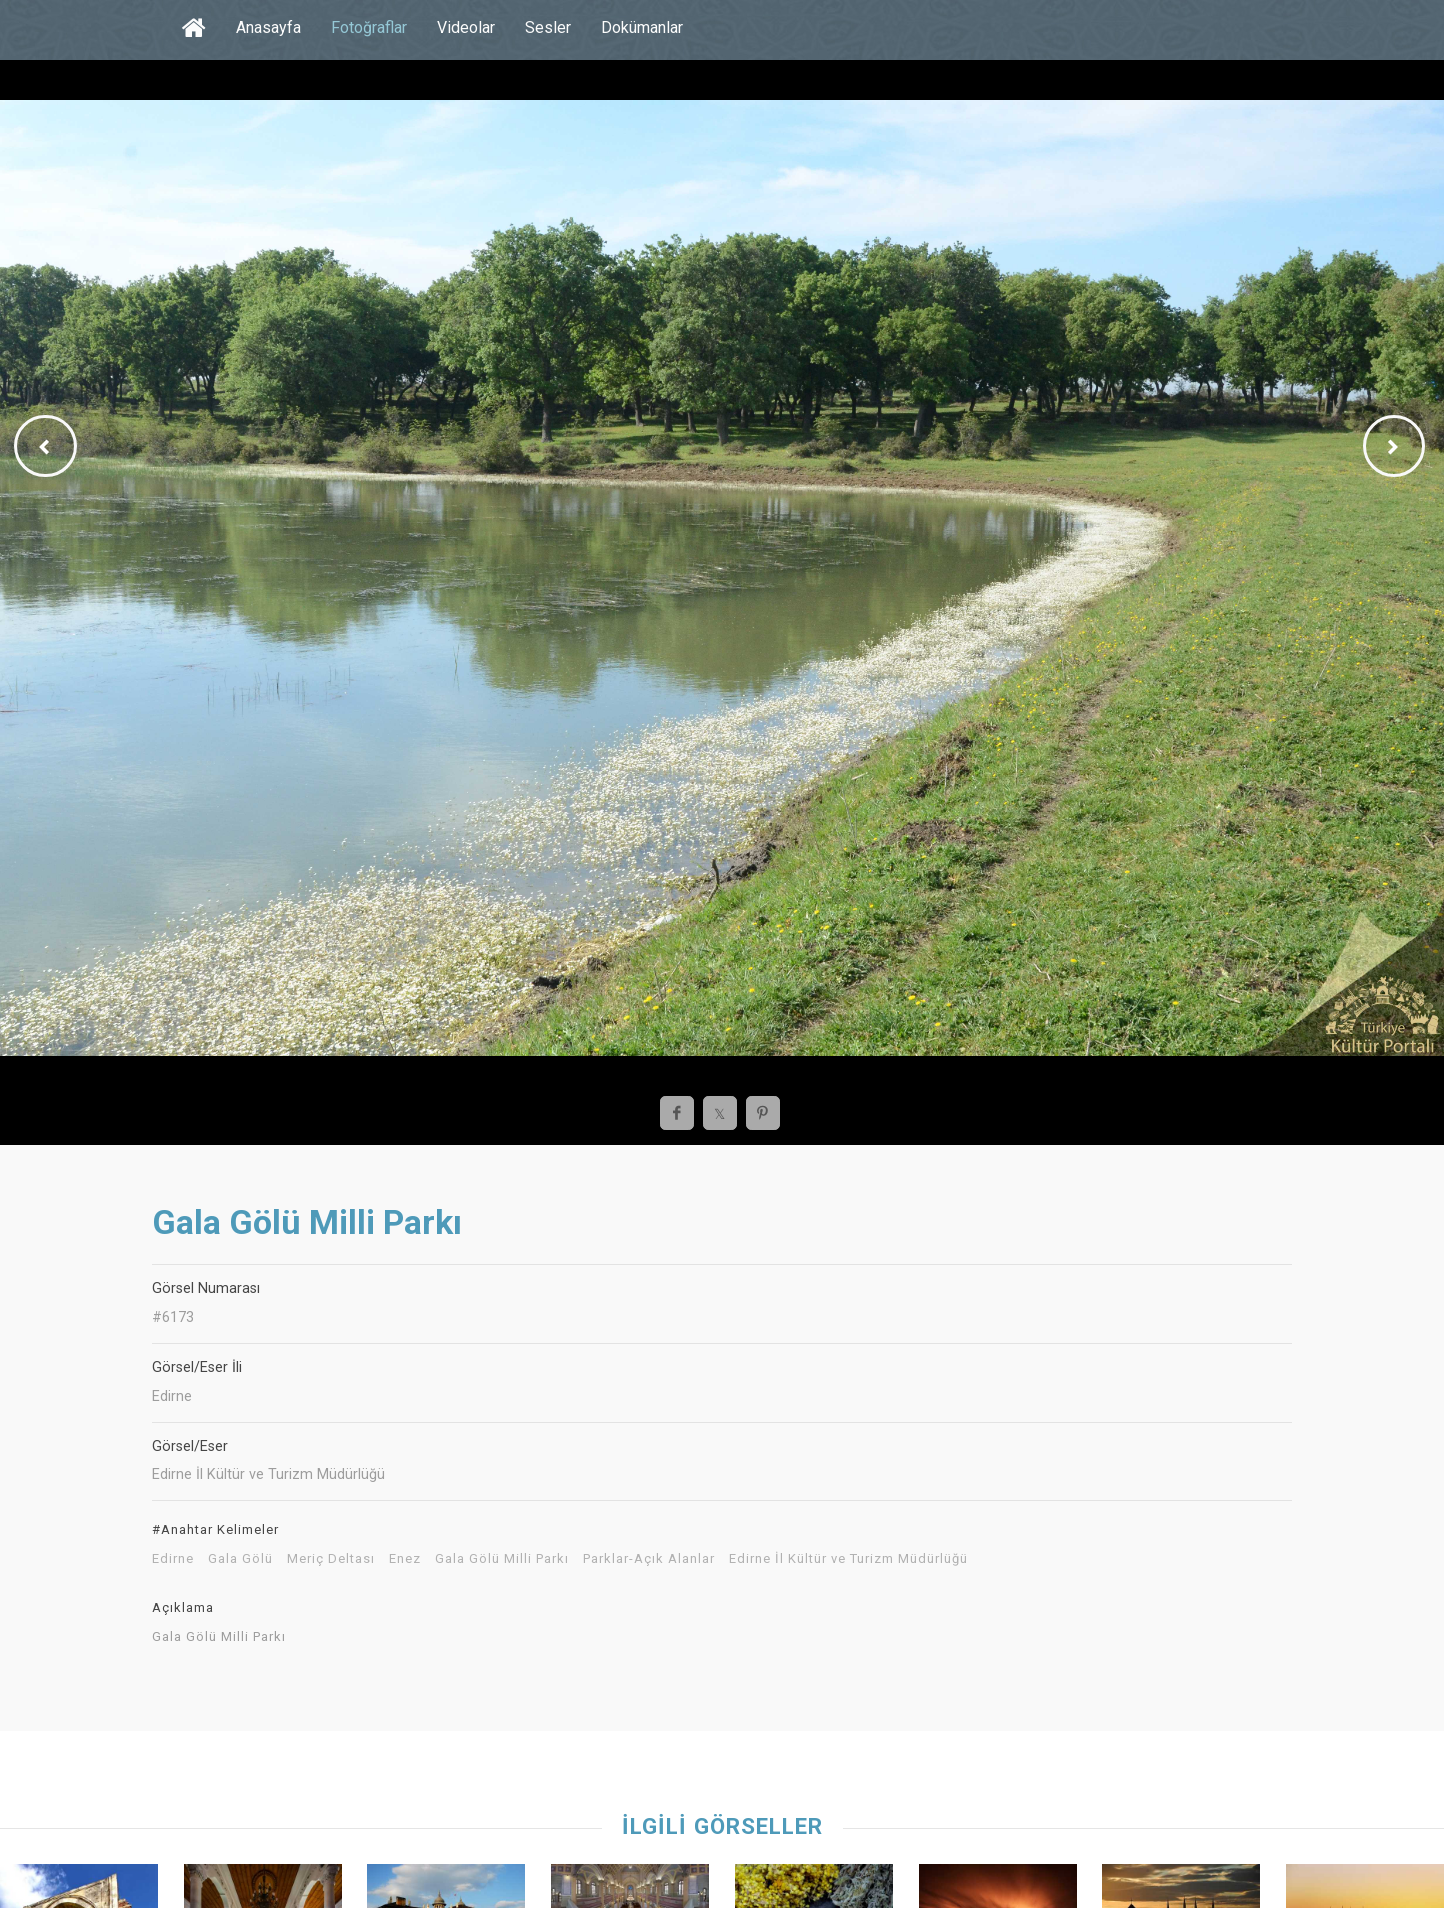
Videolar (466, 27)
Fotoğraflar (369, 27)
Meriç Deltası (331, 1559)
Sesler (548, 27)
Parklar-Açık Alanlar (649, 1559)
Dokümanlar (642, 27)
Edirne (173, 1559)
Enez (405, 1559)
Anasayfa (268, 27)
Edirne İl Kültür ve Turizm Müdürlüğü (848, 1559)
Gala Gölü (240, 1559)
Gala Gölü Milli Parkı (502, 1559)
